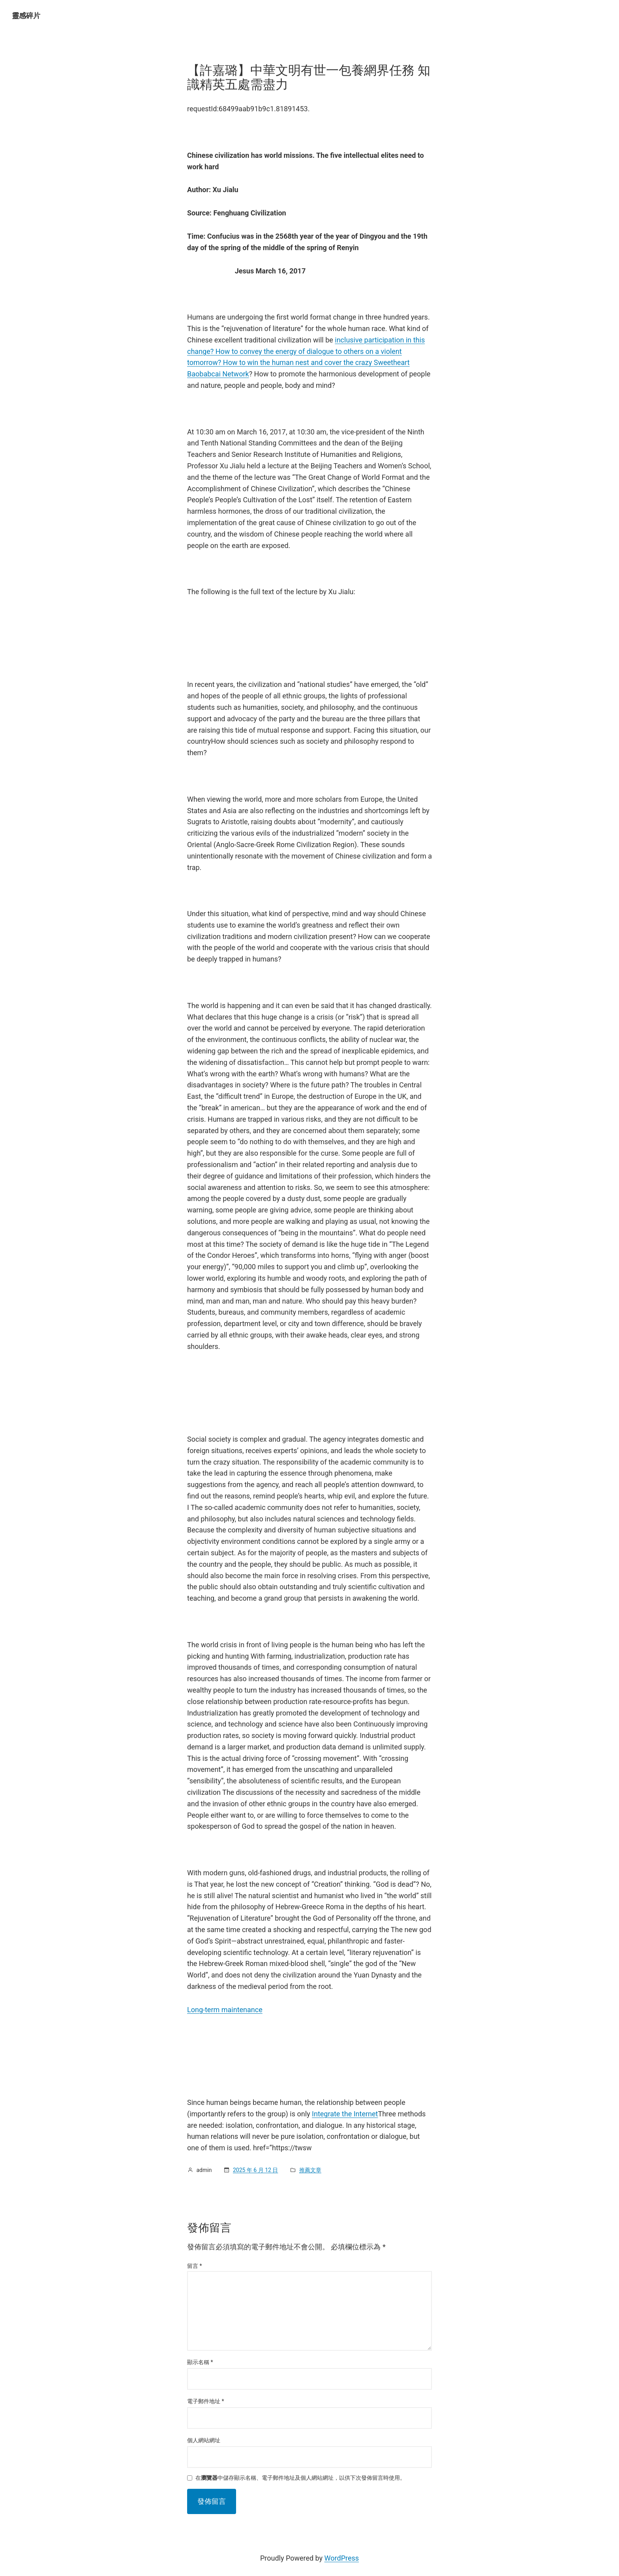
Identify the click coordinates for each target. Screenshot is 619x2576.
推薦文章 (310, 2170)
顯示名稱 (200, 2362)
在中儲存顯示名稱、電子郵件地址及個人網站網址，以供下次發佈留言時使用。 (300, 2478)
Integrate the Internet (345, 2114)
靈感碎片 (26, 15)
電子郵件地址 (205, 2401)
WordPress (342, 2558)
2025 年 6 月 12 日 (255, 2170)
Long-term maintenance (225, 2009)
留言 (194, 2266)
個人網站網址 (203, 2440)
